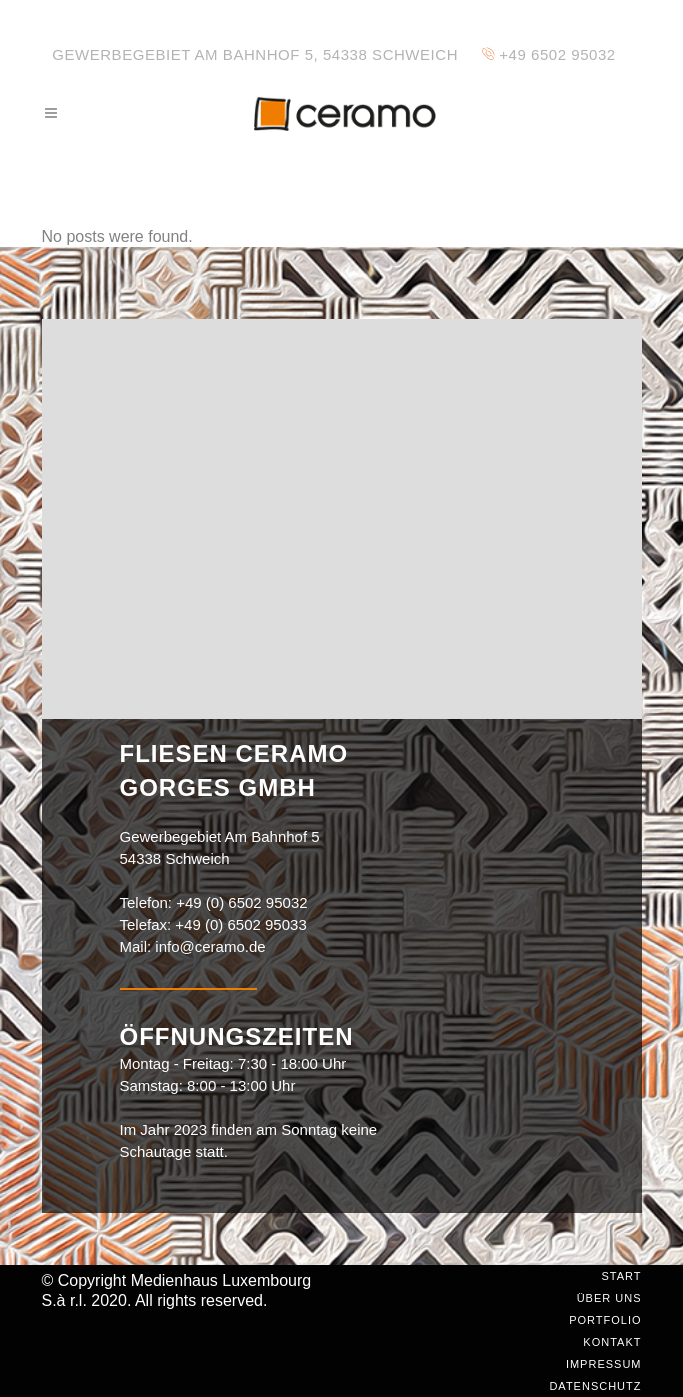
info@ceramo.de (210, 946)
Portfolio (605, 1320)
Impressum (604, 1364)
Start (621, 1276)
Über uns (609, 1298)
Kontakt (612, 1342)
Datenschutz (595, 1386)
